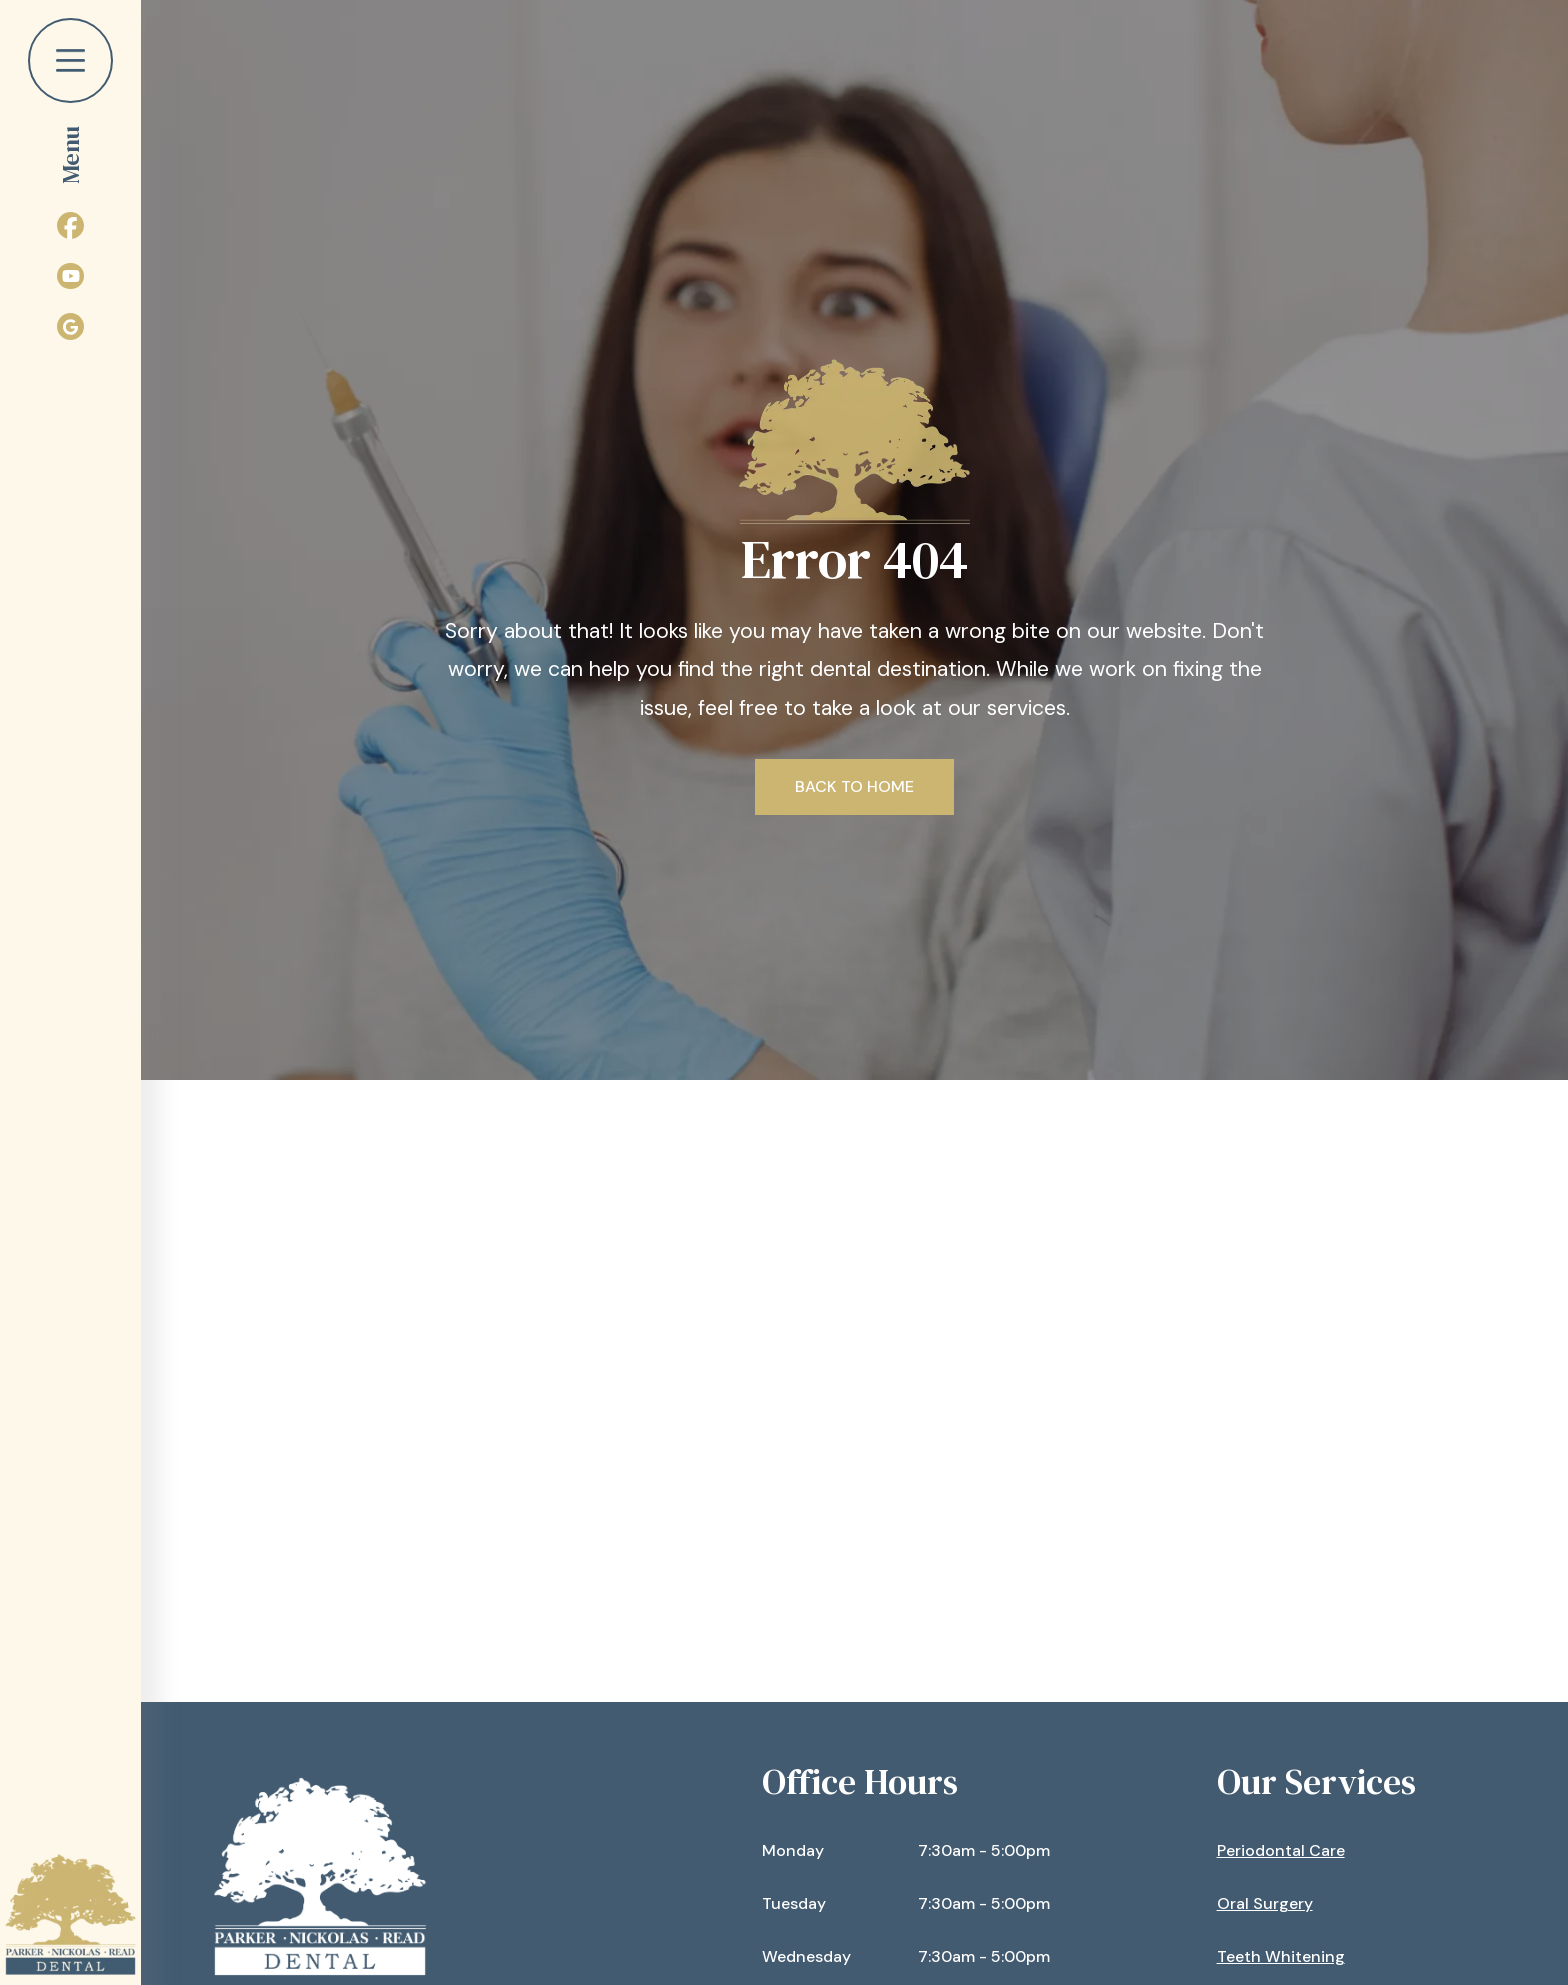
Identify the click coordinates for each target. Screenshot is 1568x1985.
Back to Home (854, 786)
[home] (70, 1914)
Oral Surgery (1265, 1903)
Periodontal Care (1281, 1850)
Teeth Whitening (1281, 1956)
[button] (70, 92)
